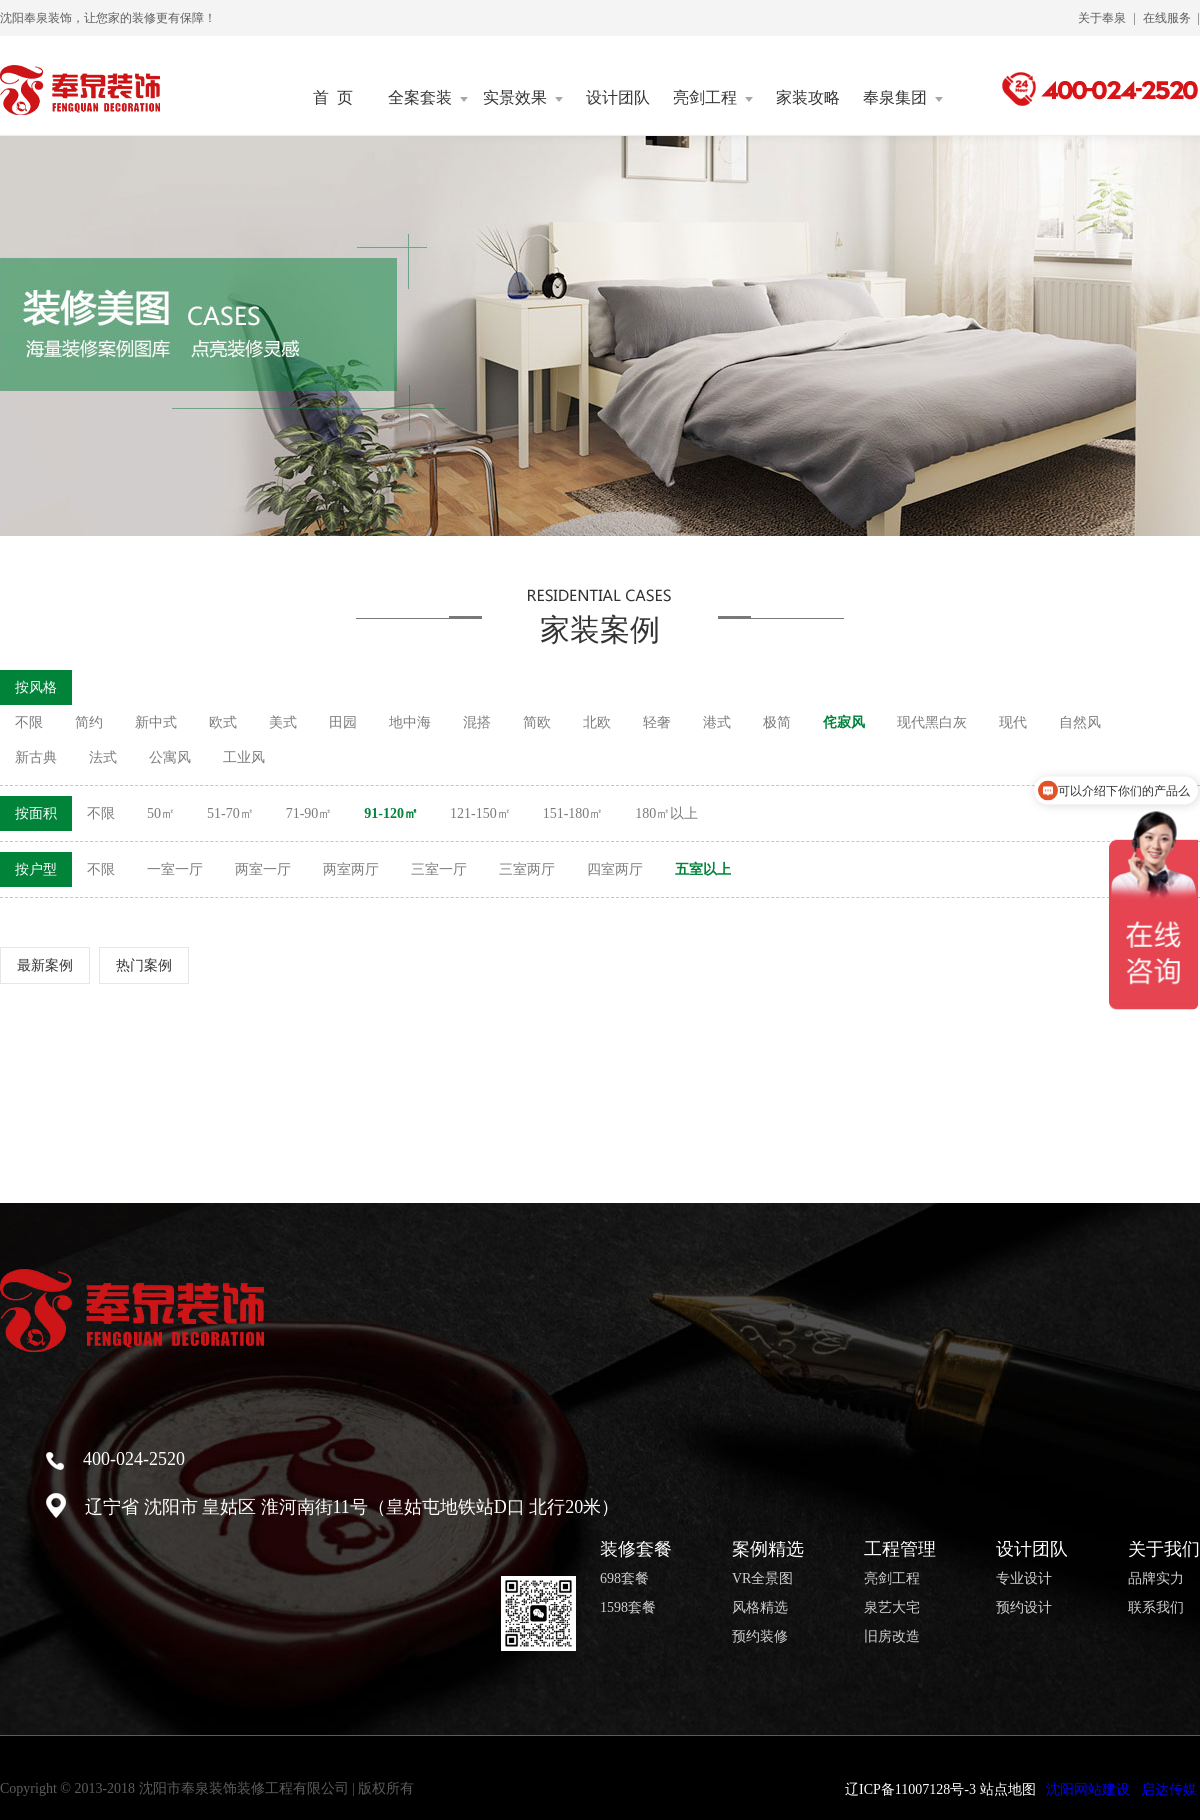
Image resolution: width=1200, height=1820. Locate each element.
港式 (717, 722)
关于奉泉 (1102, 18)
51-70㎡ (230, 813)
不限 (29, 722)
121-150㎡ (480, 813)
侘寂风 (844, 722)
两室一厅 (263, 869)
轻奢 (657, 722)
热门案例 (144, 965)
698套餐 (624, 1579)
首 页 (333, 98)
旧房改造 (892, 1637)
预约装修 (760, 1637)
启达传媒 (1169, 1789)
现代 (1013, 722)
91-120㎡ (391, 813)
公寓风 (170, 757)
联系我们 (1156, 1608)
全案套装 (428, 98)
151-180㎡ (573, 813)
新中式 (156, 722)
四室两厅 (615, 869)
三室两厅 (527, 869)
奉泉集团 (903, 98)
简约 (89, 722)
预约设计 (1024, 1608)
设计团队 (618, 98)
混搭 (477, 722)
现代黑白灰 (932, 722)
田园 (343, 722)
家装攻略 (808, 98)
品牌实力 (1156, 1579)
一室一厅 (175, 869)
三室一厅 (439, 869)
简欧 (537, 722)
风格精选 (760, 1608)
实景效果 (523, 98)
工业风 (244, 757)
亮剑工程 (713, 98)
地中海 (410, 722)
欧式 (223, 722)
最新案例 (45, 965)
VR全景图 (762, 1579)
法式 (103, 757)
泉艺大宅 (892, 1608)
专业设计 (1024, 1579)
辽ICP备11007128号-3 (910, 1789)
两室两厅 (351, 869)
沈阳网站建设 (1088, 1789)
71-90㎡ (309, 813)
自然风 (1080, 722)
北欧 (597, 722)
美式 (283, 722)
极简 (777, 722)
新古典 (36, 757)
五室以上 (703, 869)
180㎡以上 (666, 813)
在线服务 (1167, 18)
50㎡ (161, 813)
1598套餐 (628, 1608)
